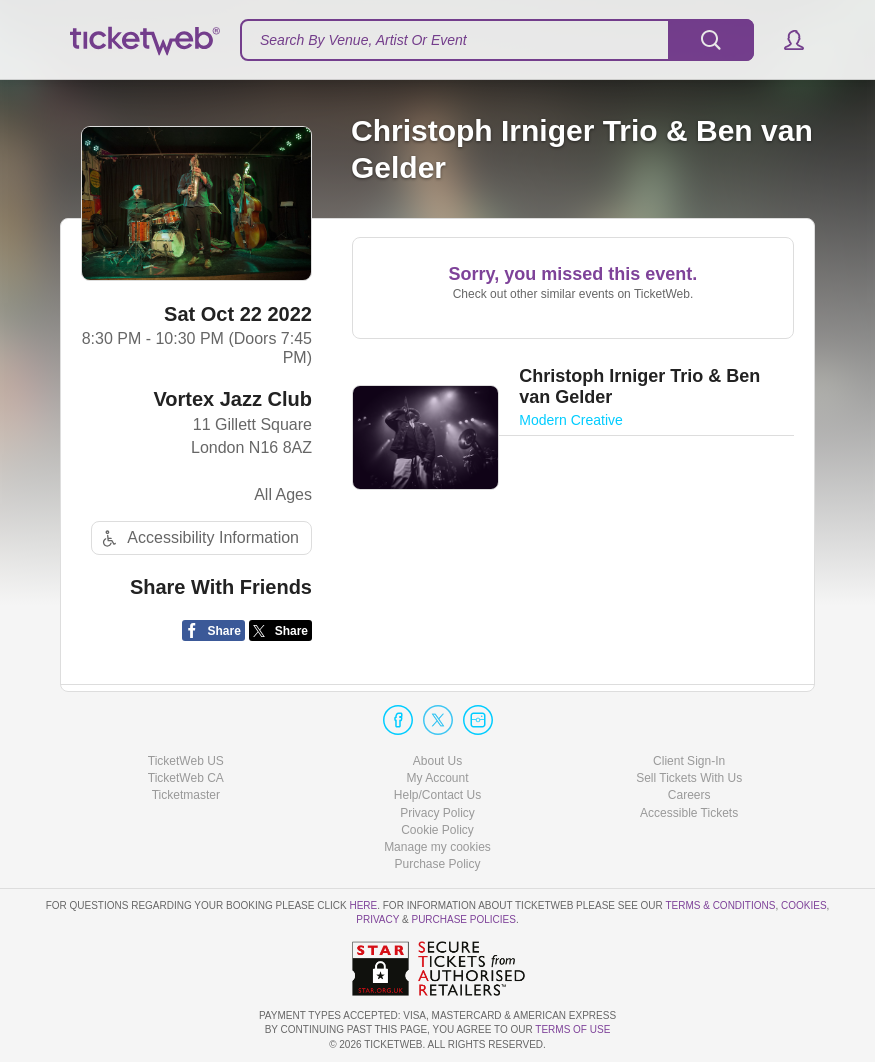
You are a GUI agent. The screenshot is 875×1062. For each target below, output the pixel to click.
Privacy (377, 919)
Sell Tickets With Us (689, 778)
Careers (689, 795)
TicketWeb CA (186, 778)
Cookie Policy (437, 830)
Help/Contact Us (437, 795)
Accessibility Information (198, 538)
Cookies (804, 905)
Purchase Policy (437, 864)
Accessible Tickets (689, 813)
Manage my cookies (437, 847)
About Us (437, 761)
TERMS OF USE (572, 1029)
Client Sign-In (689, 761)
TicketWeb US (186, 761)
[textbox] (497, 40)
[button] (784, 40)
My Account (437, 778)
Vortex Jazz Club (232, 399)
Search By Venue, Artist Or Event (363, 40)
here (363, 905)
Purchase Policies (463, 919)
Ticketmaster (186, 795)
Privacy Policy (437, 813)
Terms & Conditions (720, 905)
